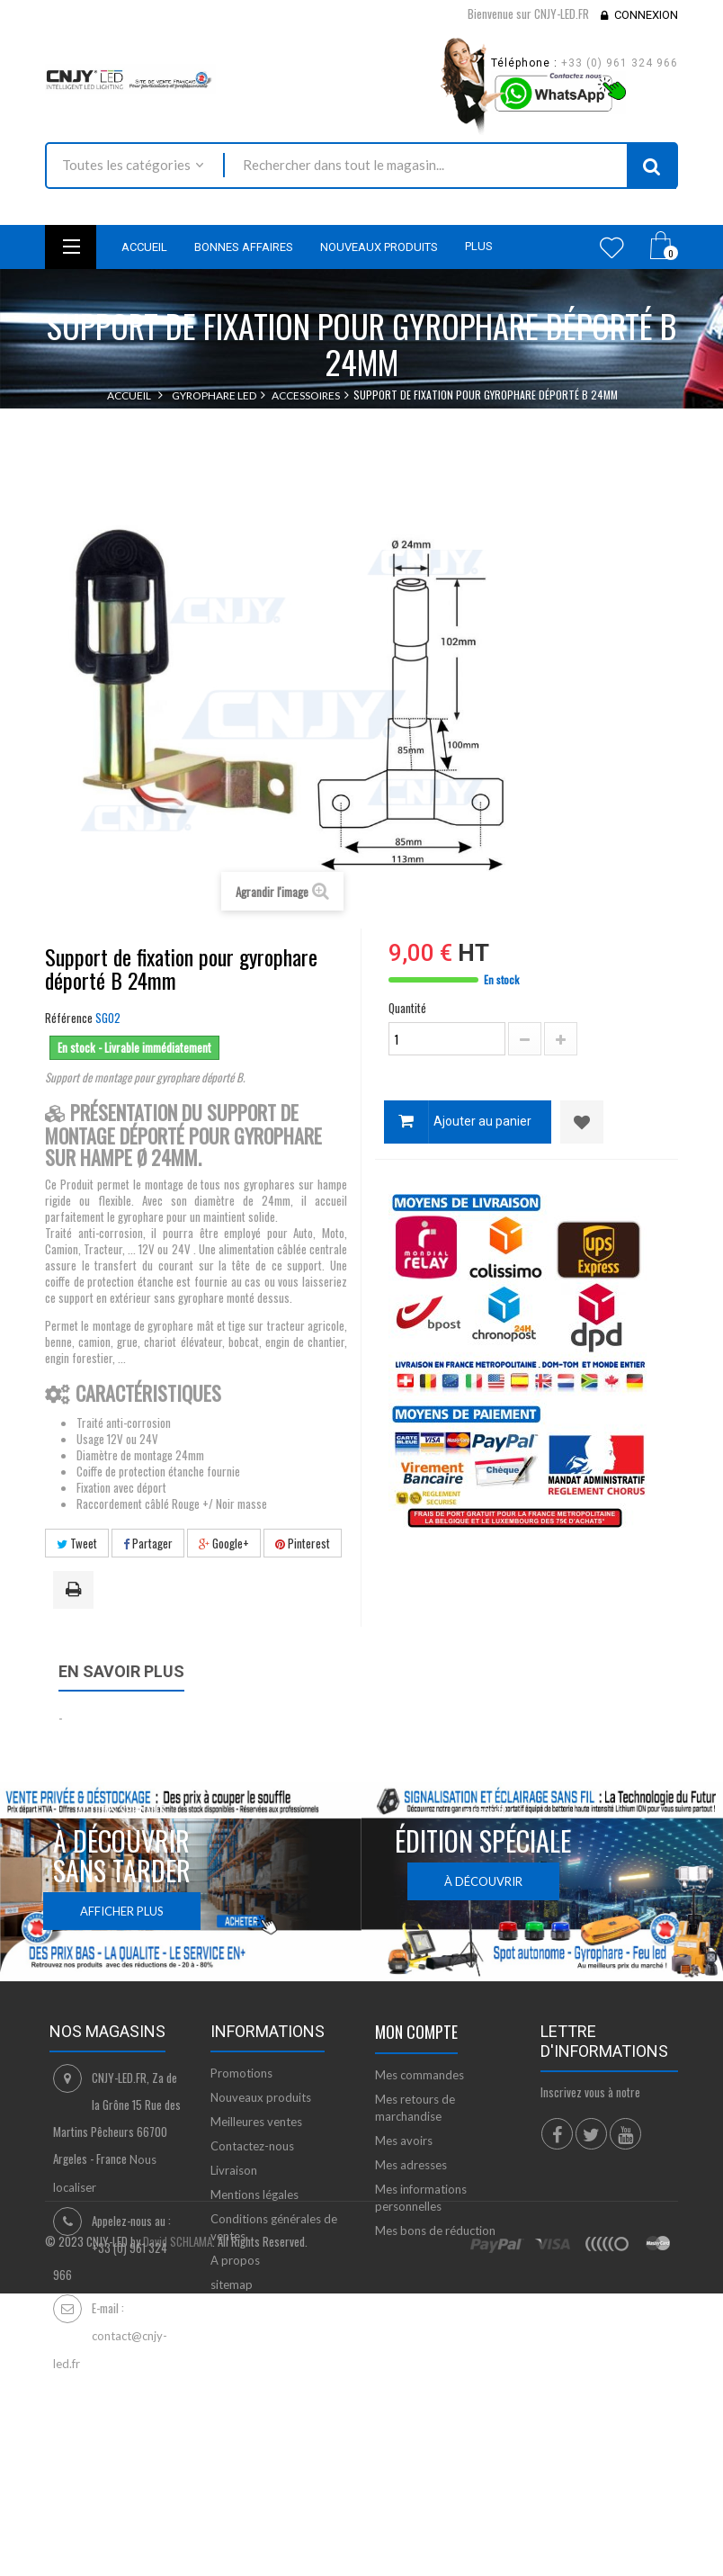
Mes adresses (411, 2165)
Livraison (233, 2170)
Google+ (224, 1543)
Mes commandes (419, 2075)
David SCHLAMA (177, 2468)
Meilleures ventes (256, 2121)
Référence (69, 1018)
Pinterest (302, 1543)
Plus (479, 246)
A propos (235, 2260)
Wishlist (612, 247)
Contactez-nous (252, 2146)
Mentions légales (254, 2194)
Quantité (407, 1008)
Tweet (77, 1543)
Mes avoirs (404, 2140)
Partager (148, 1543)
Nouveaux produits (260, 2097)
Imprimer (76, 1591)
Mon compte (416, 2031)
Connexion (646, 15)
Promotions (241, 2073)
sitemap (231, 2284)
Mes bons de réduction (435, 2230)
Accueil (129, 395)
